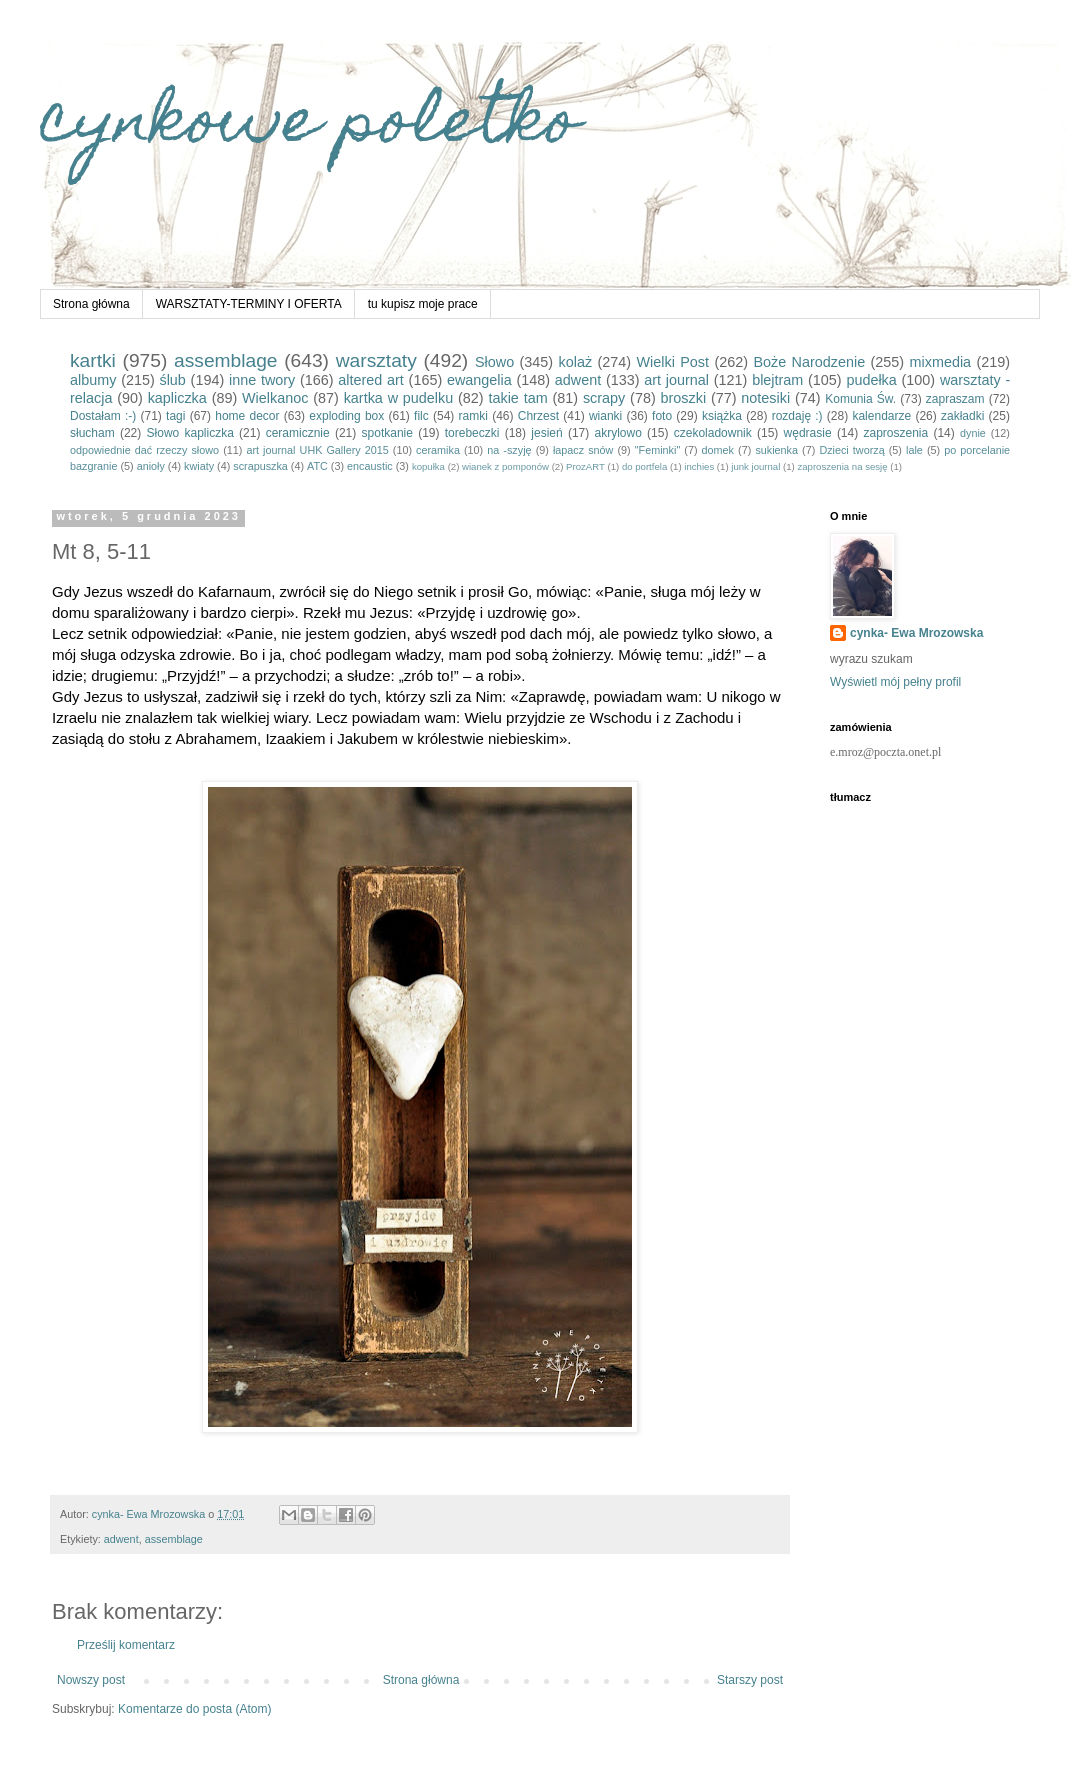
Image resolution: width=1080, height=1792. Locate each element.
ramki (473, 416)
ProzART (585, 466)
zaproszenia (895, 433)
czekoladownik (713, 433)
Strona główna (91, 304)
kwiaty (199, 466)
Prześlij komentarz (126, 1645)
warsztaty (376, 360)
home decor (247, 416)
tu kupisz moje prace (423, 304)
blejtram (777, 380)
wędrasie (808, 433)
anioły (151, 466)
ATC (317, 466)
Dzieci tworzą (851, 450)
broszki (684, 398)
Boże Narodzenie (809, 362)
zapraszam (955, 399)
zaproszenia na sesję (842, 466)
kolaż (576, 362)
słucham (92, 433)
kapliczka (177, 398)
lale (914, 450)
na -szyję (509, 450)
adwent (578, 380)
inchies (699, 466)
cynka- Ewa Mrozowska (916, 633)
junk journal (755, 466)
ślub (172, 380)
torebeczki (472, 433)
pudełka (871, 380)
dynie (973, 433)
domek (718, 450)
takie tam (517, 398)
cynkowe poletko (310, 126)
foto (662, 416)
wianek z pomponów (505, 466)
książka (722, 416)
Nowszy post (91, 1680)
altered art (371, 380)
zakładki (962, 416)
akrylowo (618, 433)
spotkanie (387, 433)
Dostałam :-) (103, 416)
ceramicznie (298, 433)
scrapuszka (260, 466)
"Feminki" (657, 450)
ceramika (438, 450)
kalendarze (881, 416)
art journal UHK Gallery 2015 (317, 450)
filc (421, 416)
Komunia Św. (860, 399)
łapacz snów (583, 450)
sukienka (776, 450)
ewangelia (479, 380)
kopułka (428, 466)
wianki (605, 416)
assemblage (225, 360)
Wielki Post (673, 362)
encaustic (370, 466)
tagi (175, 416)
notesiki (765, 398)
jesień (546, 433)
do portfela (644, 466)
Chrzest (538, 416)
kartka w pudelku (399, 398)
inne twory (262, 380)
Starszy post (750, 1680)
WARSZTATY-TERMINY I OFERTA (249, 304)
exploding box (346, 416)
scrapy (604, 398)
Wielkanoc (275, 398)
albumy (93, 380)
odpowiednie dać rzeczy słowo (144, 450)
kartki (93, 360)
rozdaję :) (797, 416)
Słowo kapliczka (190, 433)
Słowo (494, 362)
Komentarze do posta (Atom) (194, 1709)
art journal (676, 380)
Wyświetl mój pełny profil (895, 682)
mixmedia (941, 362)
